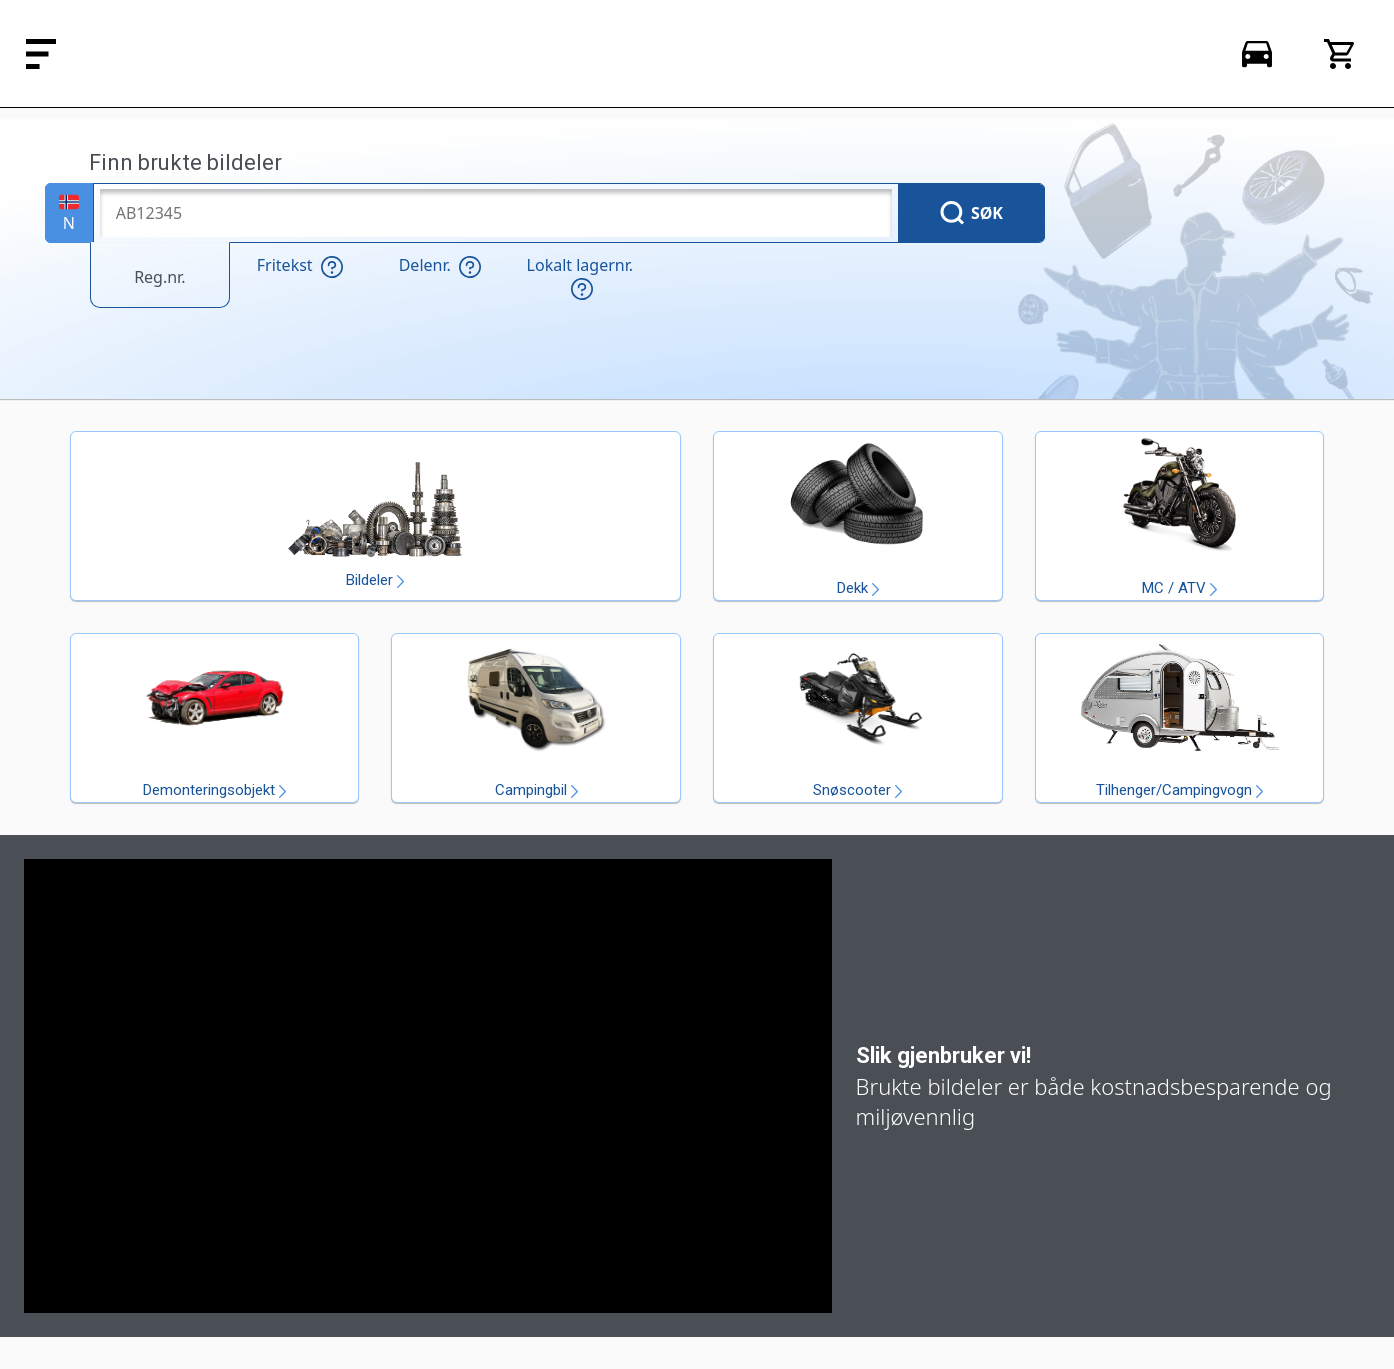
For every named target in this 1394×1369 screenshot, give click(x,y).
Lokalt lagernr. (580, 277)
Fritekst (300, 266)
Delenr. (440, 266)
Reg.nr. (159, 277)
